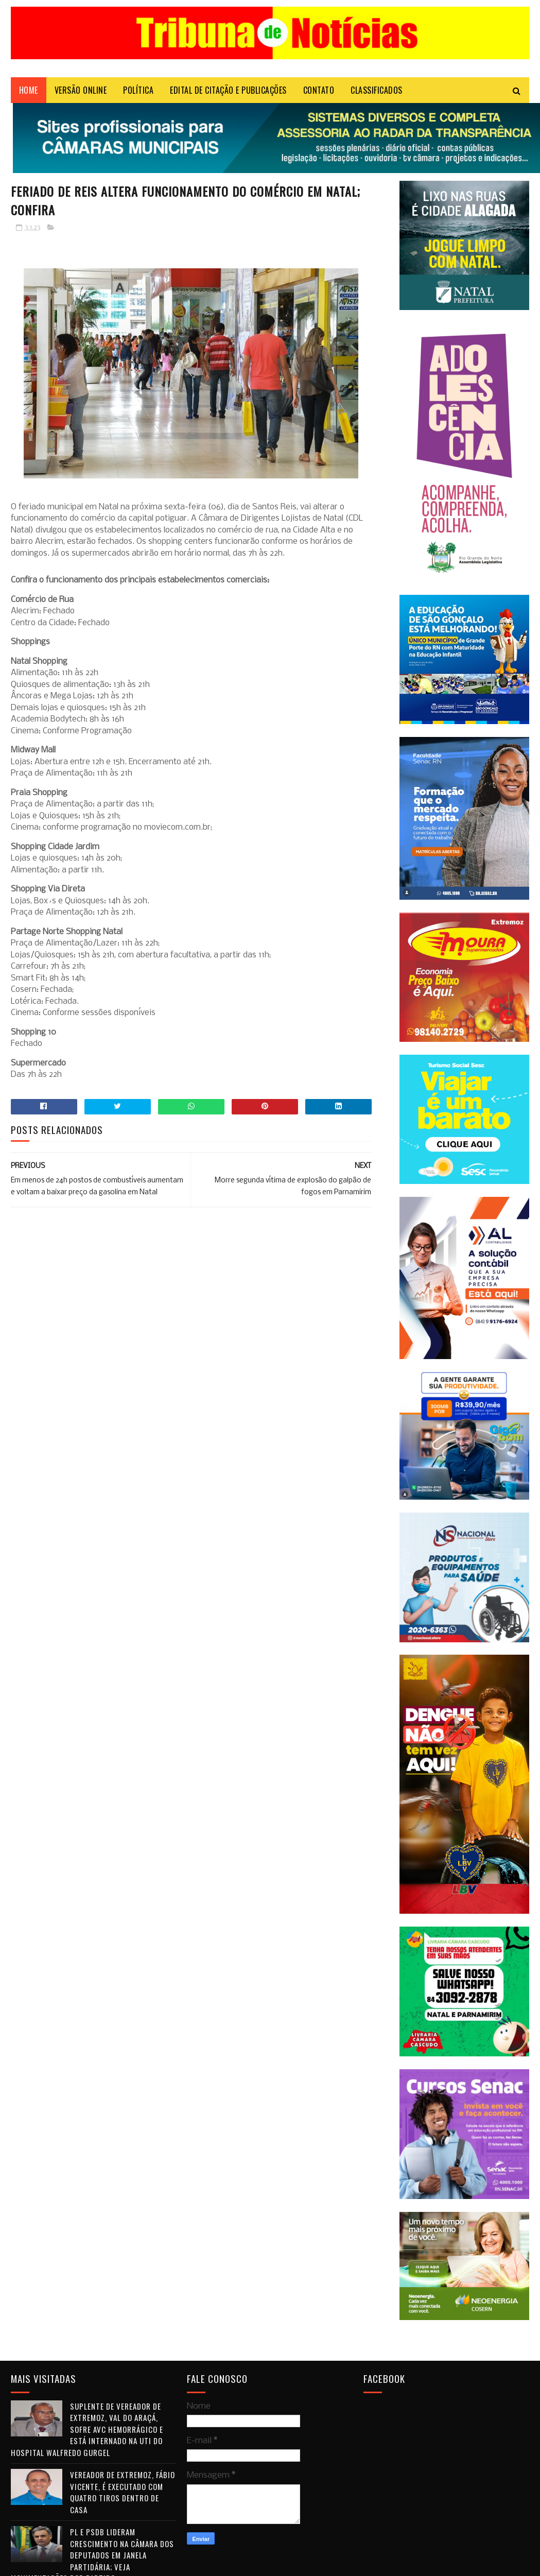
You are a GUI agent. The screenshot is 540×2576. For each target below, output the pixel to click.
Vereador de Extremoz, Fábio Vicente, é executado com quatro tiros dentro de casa (122, 2492)
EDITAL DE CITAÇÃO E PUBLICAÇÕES (228, 90)
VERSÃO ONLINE (81, 90)
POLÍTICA (138, 90)
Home (28, 90)
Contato (319, 90)
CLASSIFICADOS (377, 90)
